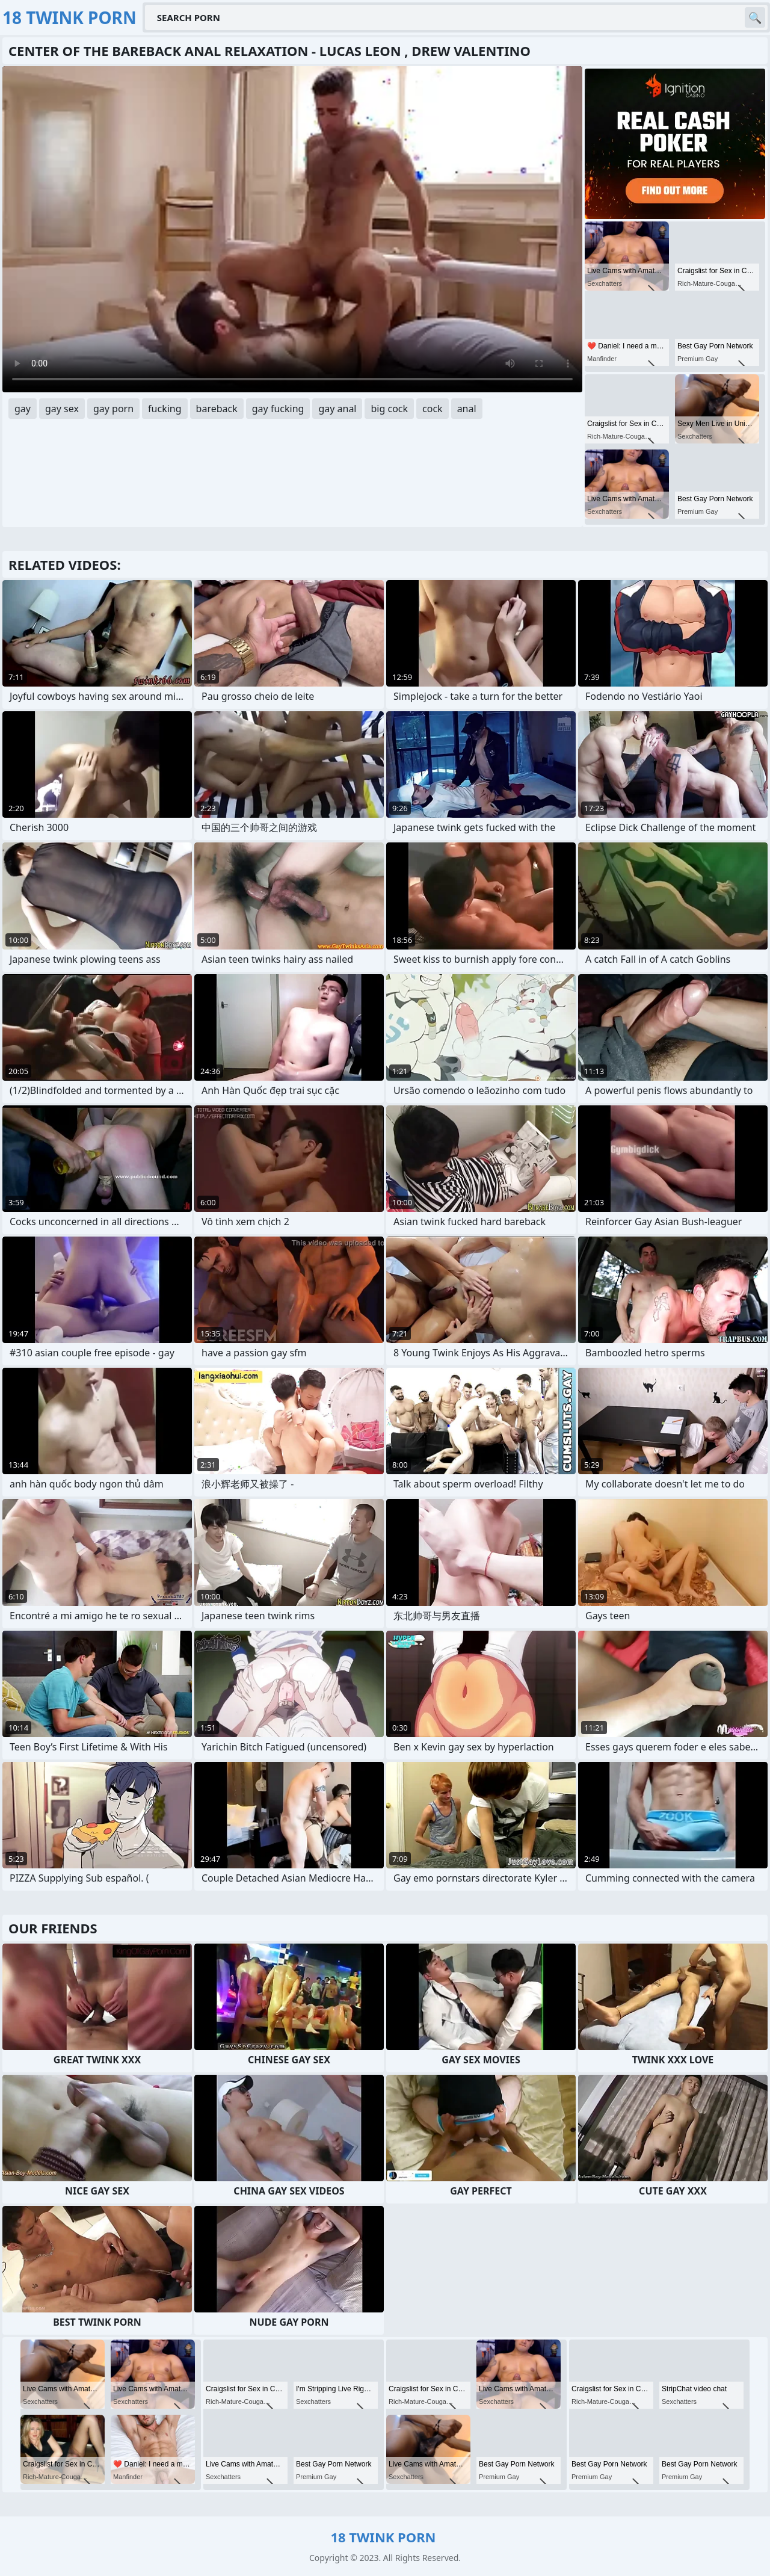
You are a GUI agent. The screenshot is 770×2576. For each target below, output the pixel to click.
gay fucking (278, 408)
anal (466, 408)
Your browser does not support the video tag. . (292, 229)
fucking (164, 408)
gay (22, 408)
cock (432, 408)
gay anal (337, 408)
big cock (389, 408)
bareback (217, 408)
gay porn (113, 408)
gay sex (62, 408)
